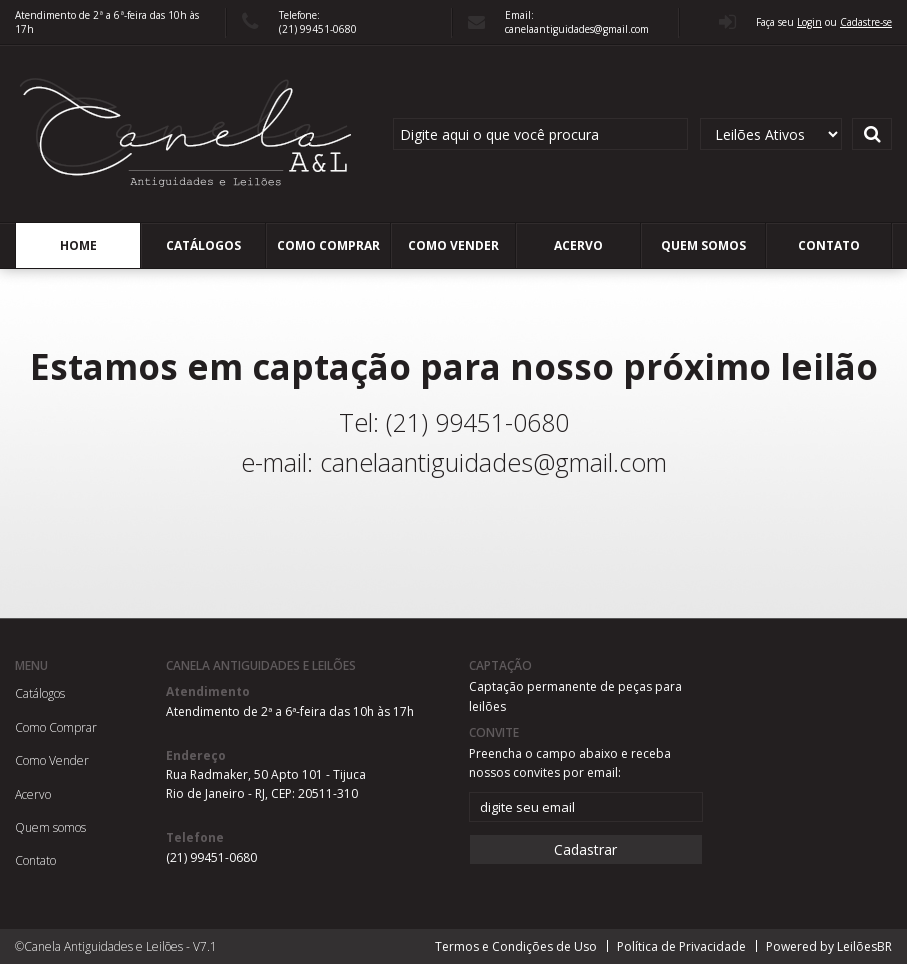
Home (78, 245)
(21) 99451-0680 (211, 857)
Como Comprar (328, 245)
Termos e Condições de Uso (516, 946)
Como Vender (453, 245)
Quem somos (703, 245)
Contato (829, 245)
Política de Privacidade (681, 946)
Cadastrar (585, 849)
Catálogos (203, 245)
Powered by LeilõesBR (829, 946)
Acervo (578, 245)
